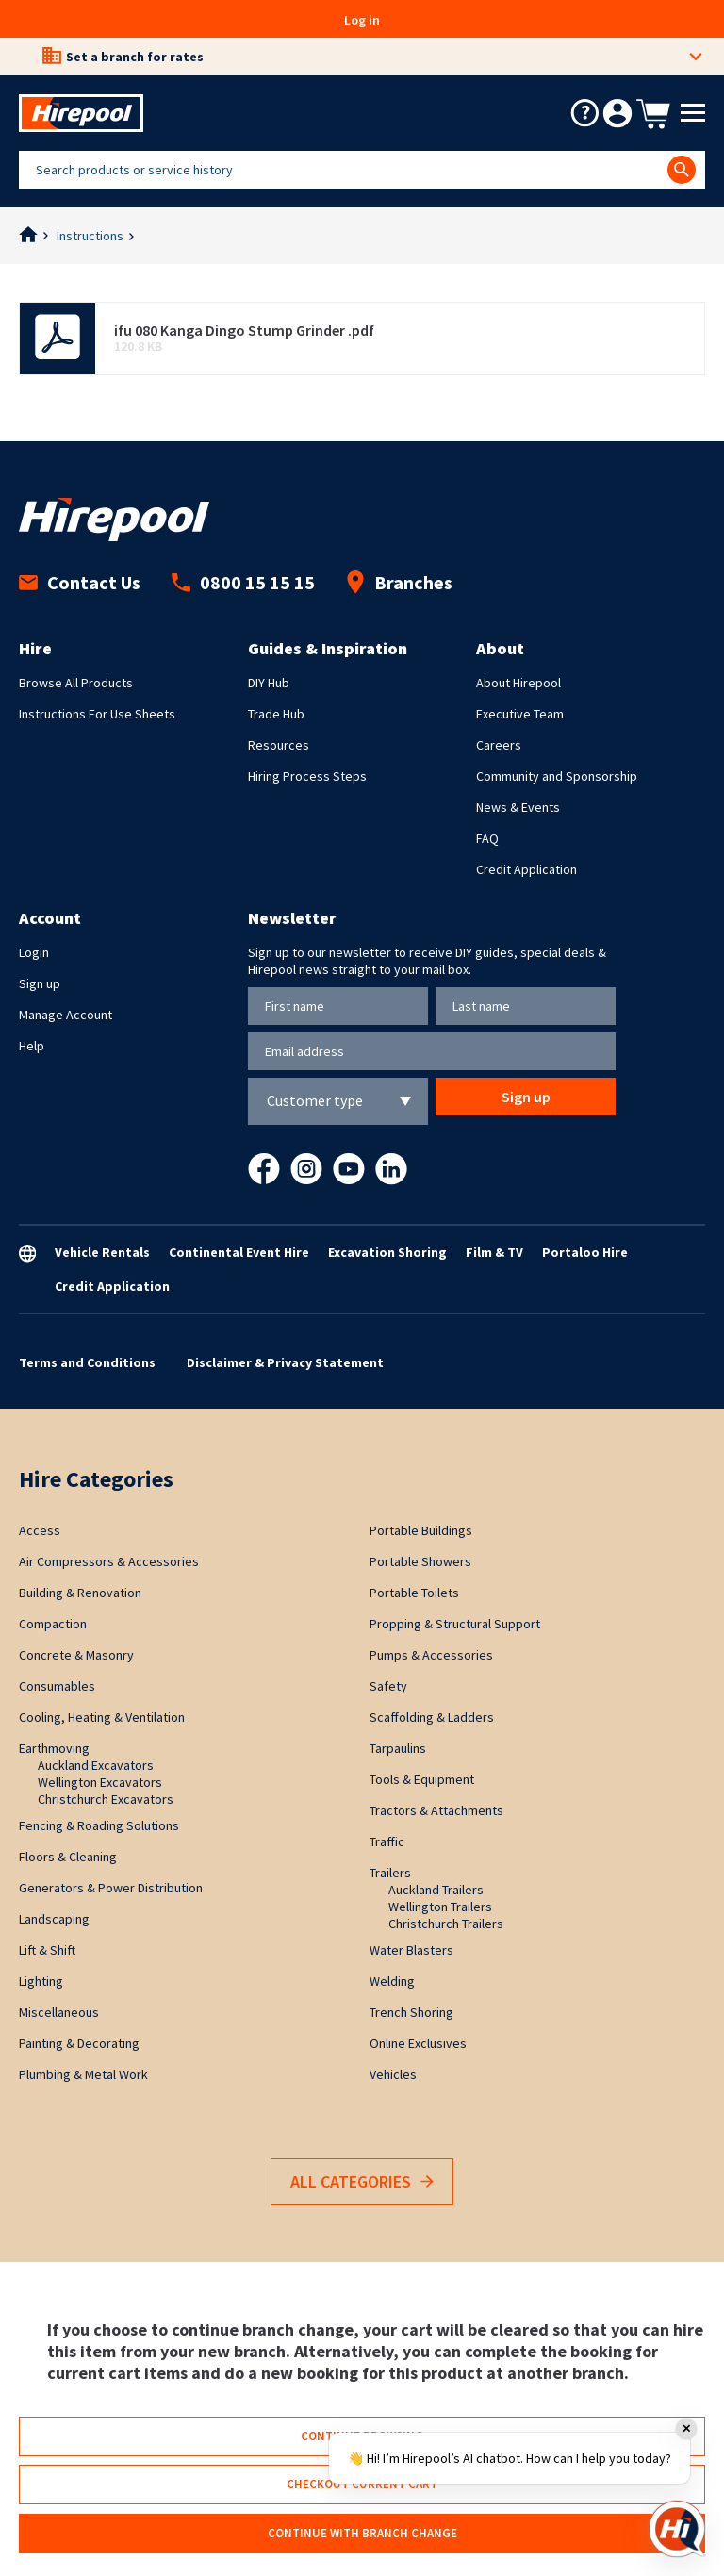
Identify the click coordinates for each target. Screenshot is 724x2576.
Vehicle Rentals (102, 1252)
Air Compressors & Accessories (109, 1561)
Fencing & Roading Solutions (99, 1825)
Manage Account (65, 1014)
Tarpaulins (398, 1748)
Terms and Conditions (87, 1362)
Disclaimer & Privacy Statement (285, 1362)
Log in (362, 19)
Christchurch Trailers (445, 1923)
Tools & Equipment (422, 1779)
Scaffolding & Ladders (432, 1717)
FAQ (487, 838)
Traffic (387, 1841)
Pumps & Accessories (431, 1654)
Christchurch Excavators (105, 1799)
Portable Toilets (414, 1592)
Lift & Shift (47, 1949)
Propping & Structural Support (455, 1623)
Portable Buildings (421, 1530)
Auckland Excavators (96, 1765)
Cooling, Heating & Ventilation (102, 1717)
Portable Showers (420, 1561)
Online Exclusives (418, 2043)
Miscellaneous (59, 2012)
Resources (278, 744)
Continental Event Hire (239, 1252)
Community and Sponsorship (556, 776)
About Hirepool (518, 682)
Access (39, 1530)
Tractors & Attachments (436, 1810)
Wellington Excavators (100, 1782)
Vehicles (393, 2074)
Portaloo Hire (585, 1252)
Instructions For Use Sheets (97, 713)
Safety (388, 1685)
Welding (392, 1981)
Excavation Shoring (387, 1252)
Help (31, 1045)
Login (34, 952)
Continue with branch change (362, 2533)
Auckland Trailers (436, 1889)
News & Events (518, 807)
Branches (399, 582)
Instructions (90, 235)
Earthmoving (54, 1748)
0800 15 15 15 (243, 582)
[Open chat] (677, 2529)
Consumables (57, 1685)
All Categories (362, 2182)
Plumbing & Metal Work (83, 2074)
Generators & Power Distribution (111, 1887)
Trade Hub (276, 713)
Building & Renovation (80, 1592)
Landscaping (54, 1918)
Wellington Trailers (440, 1906)
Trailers (390, 1872)
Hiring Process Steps (307, 776)
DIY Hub (268, 682)
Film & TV (494, 1252)
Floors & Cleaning (68, 1856)
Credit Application (526, 869)
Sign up (39, 983)
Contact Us (79, 582)
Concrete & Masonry (76, 1654)
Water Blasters (411, 1949)
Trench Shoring (411, 2012)
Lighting (41, 1981)
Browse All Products (76, 682)
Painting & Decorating (79, 2043)
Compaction (53, 1623)
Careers (498, 744)
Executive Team (520, 713)
